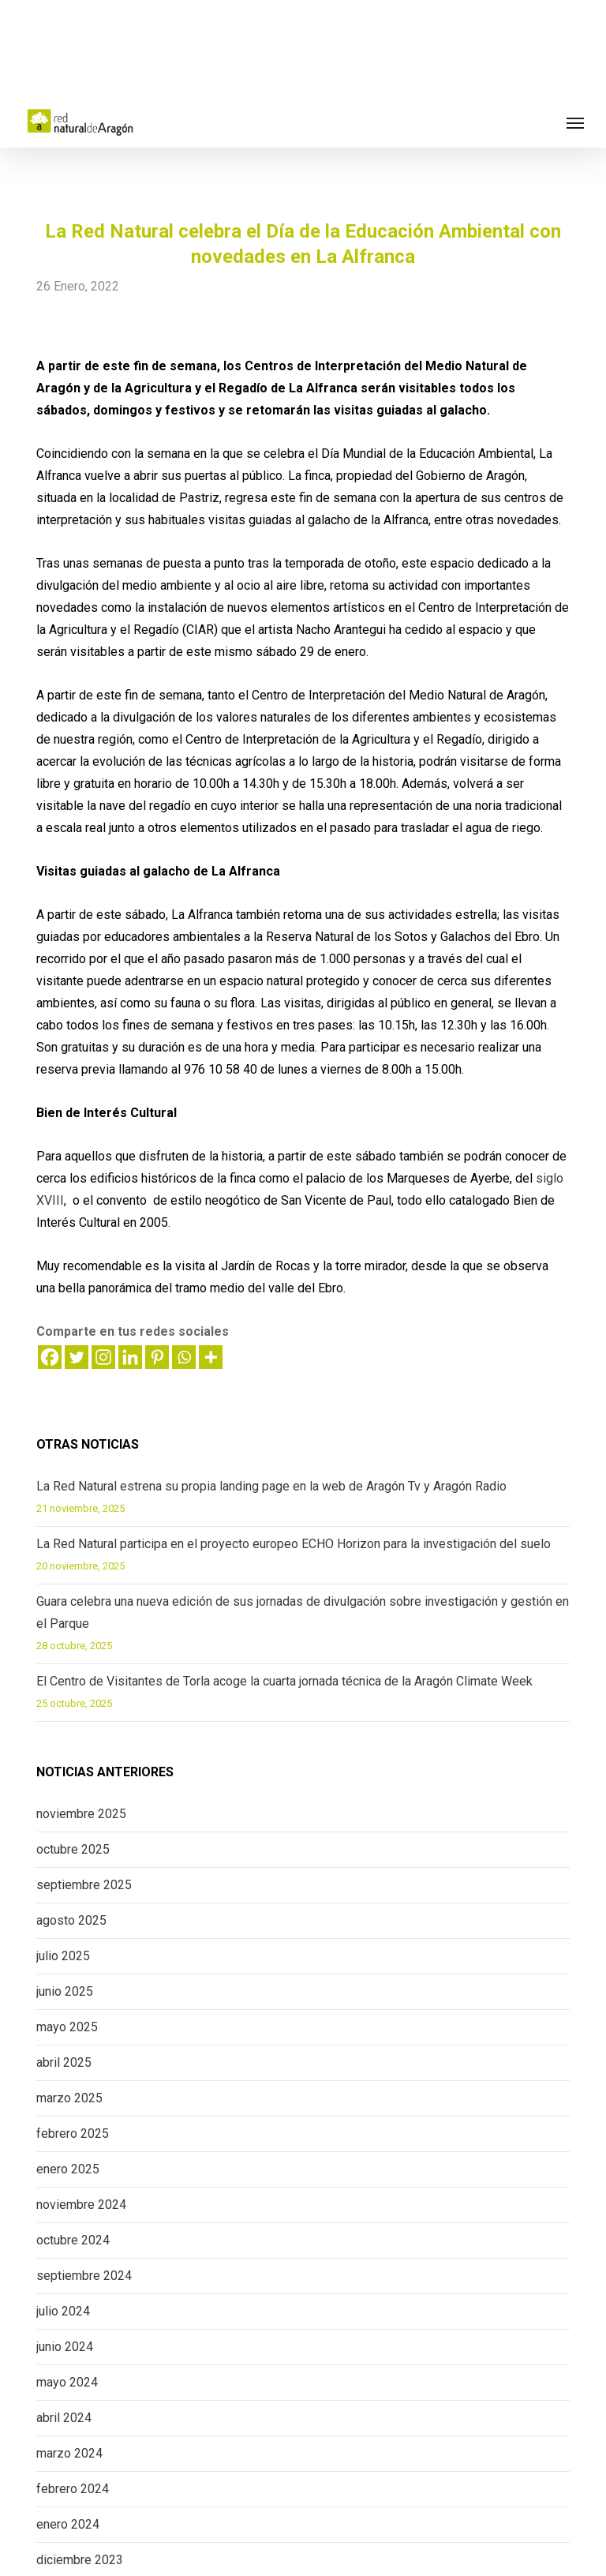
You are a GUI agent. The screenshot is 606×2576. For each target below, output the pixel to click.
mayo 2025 (67, 2026)
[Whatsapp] (184, 1357)
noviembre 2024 (81, 2204)
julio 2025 (63, 1955)
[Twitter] (76, 1357)
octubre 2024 (73, 2240)
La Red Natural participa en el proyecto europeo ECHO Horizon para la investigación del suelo (293, 1543)
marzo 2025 (69, 2097)
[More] (211, 1357)
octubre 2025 (73, 1849)
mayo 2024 (67, 2382)
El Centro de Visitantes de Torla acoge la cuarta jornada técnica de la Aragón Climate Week (284, 1681)
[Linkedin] (130, 1357)
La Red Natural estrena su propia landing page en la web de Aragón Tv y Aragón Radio (271, 1486)
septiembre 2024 (84, 2275)
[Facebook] (50, 1357)
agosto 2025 (71, 1920)
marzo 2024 (69, 2453)
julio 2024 (63, 2311)
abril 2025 (64, 2062)
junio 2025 (64, 1991)
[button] (575, 122)
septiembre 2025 (84, 1884)
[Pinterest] (157, 1357)
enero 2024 (67, 2524)
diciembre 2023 (79, 2559)
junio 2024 (64, 2346)
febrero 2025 (72, 2133)
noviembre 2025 (81, 1813)
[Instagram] (103, 1357)
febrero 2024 (72, 2488)
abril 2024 (64, 2417)
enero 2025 (67, 2169)
